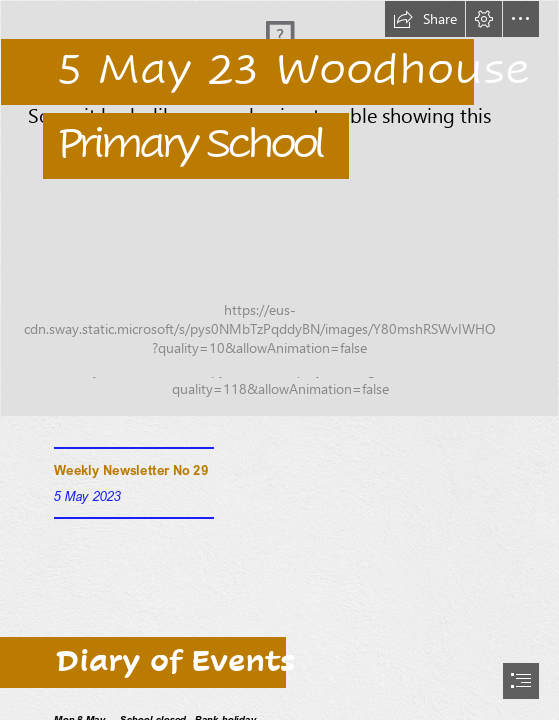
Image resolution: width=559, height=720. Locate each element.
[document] (279, 360)
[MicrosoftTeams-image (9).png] (279, 208)
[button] (425, 19)
